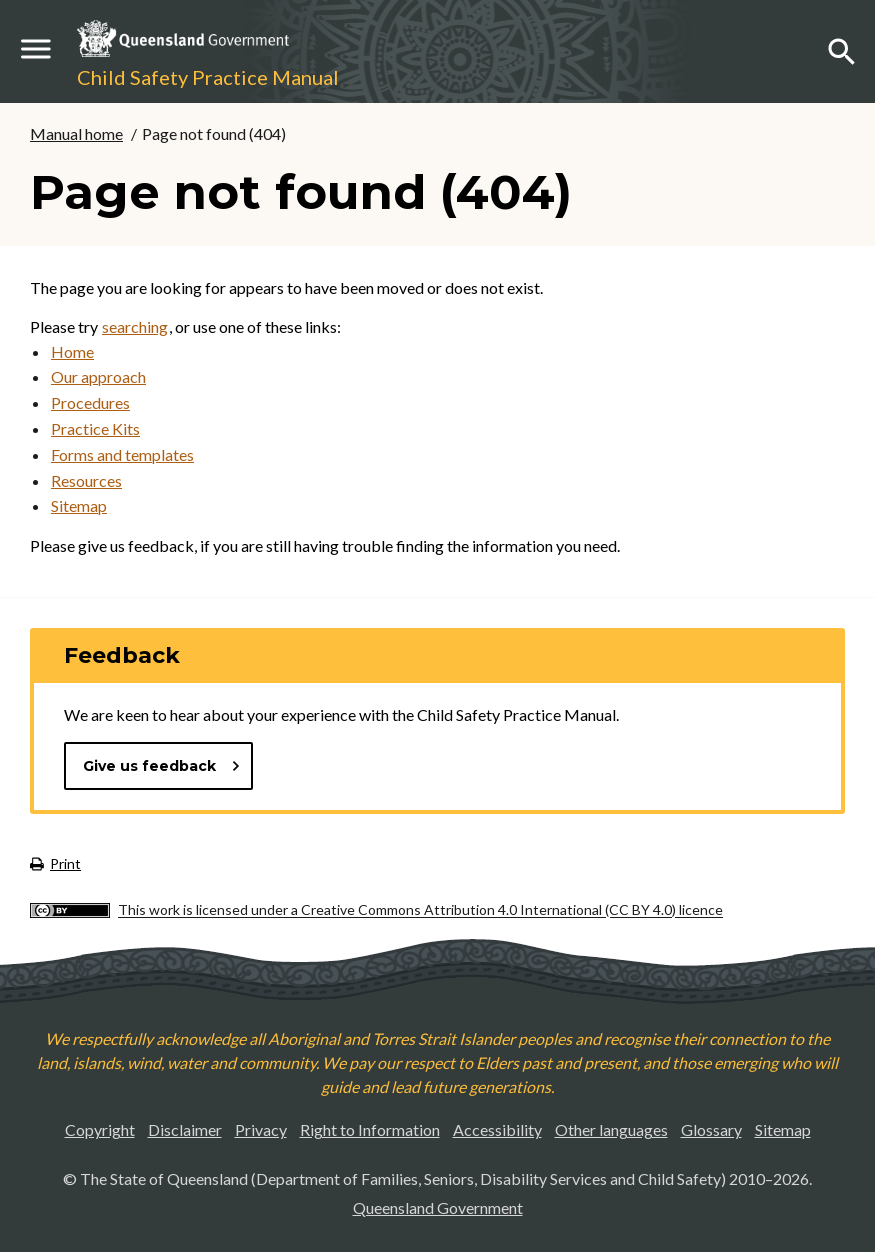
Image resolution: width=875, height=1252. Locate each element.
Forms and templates (122, 454)
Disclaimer (185, 1129)
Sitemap (79, 505)
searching (135, 326)
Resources (86, 480)
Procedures (90, 402)
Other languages (611, 1129)
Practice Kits (95, 428)
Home (72, 351)
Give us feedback (162, 766)
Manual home (76, 133)
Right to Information (370, 1129)
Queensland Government (438, 1207)
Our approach (98, 376)
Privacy (261, 1129)
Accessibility (497, 1129)
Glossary (711, 1129)
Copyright (100, 1129)
